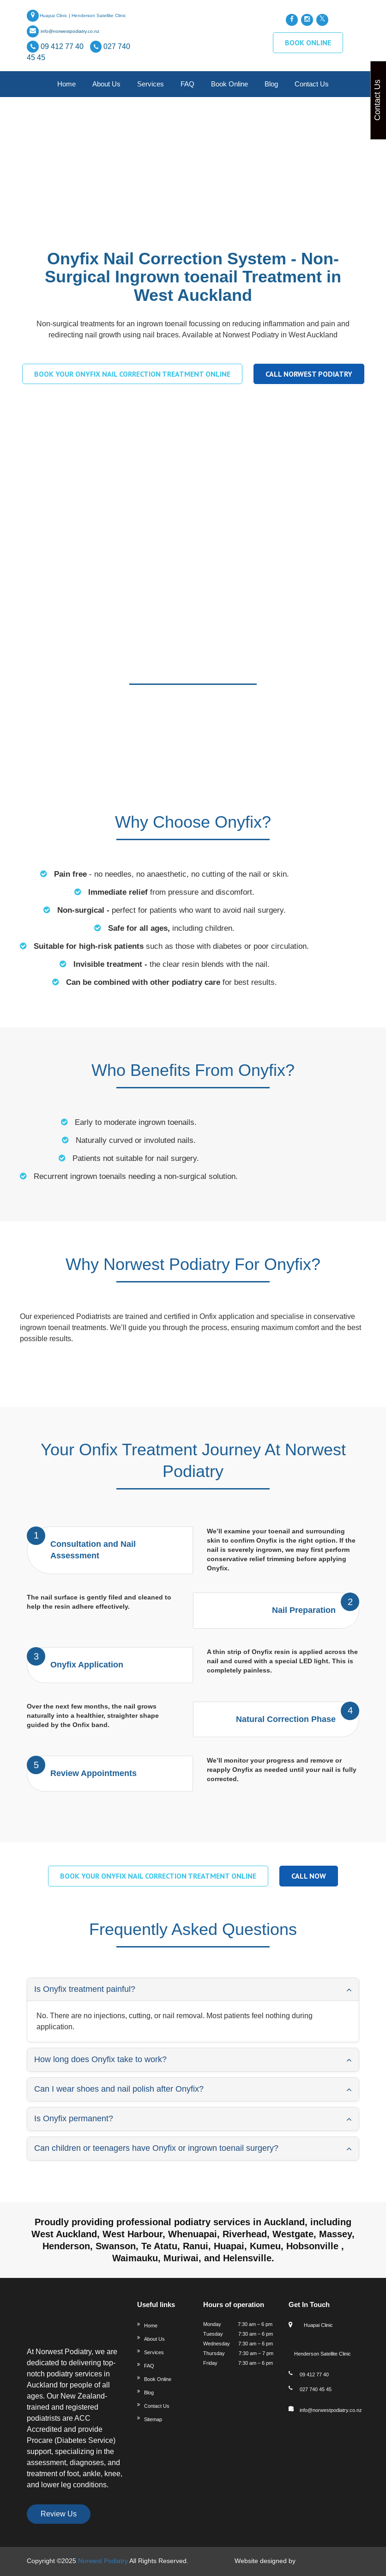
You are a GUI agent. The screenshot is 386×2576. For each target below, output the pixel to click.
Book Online (229, 84)
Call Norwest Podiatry (308, 373)
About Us (106, 84)
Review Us (59, 2514)
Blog (271, 84)
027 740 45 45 (316, 2389)
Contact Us (156, 2406)
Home (66, 84)
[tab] (193, 1989)
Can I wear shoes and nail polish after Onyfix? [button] (119, 2089)
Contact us (312, 84)
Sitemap (153, 2419)
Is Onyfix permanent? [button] (73, 2118)
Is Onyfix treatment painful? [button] (84, 1989)
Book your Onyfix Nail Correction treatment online (132, 373)
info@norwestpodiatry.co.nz (70, 31)
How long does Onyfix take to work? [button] (100, 2059)
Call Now (308, 1875)
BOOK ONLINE (308, 42)
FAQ (187, 84)
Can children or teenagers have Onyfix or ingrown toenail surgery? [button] (156, 2148)
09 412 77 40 (63, 46)
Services (150, 84)
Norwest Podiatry (103, 2560)
